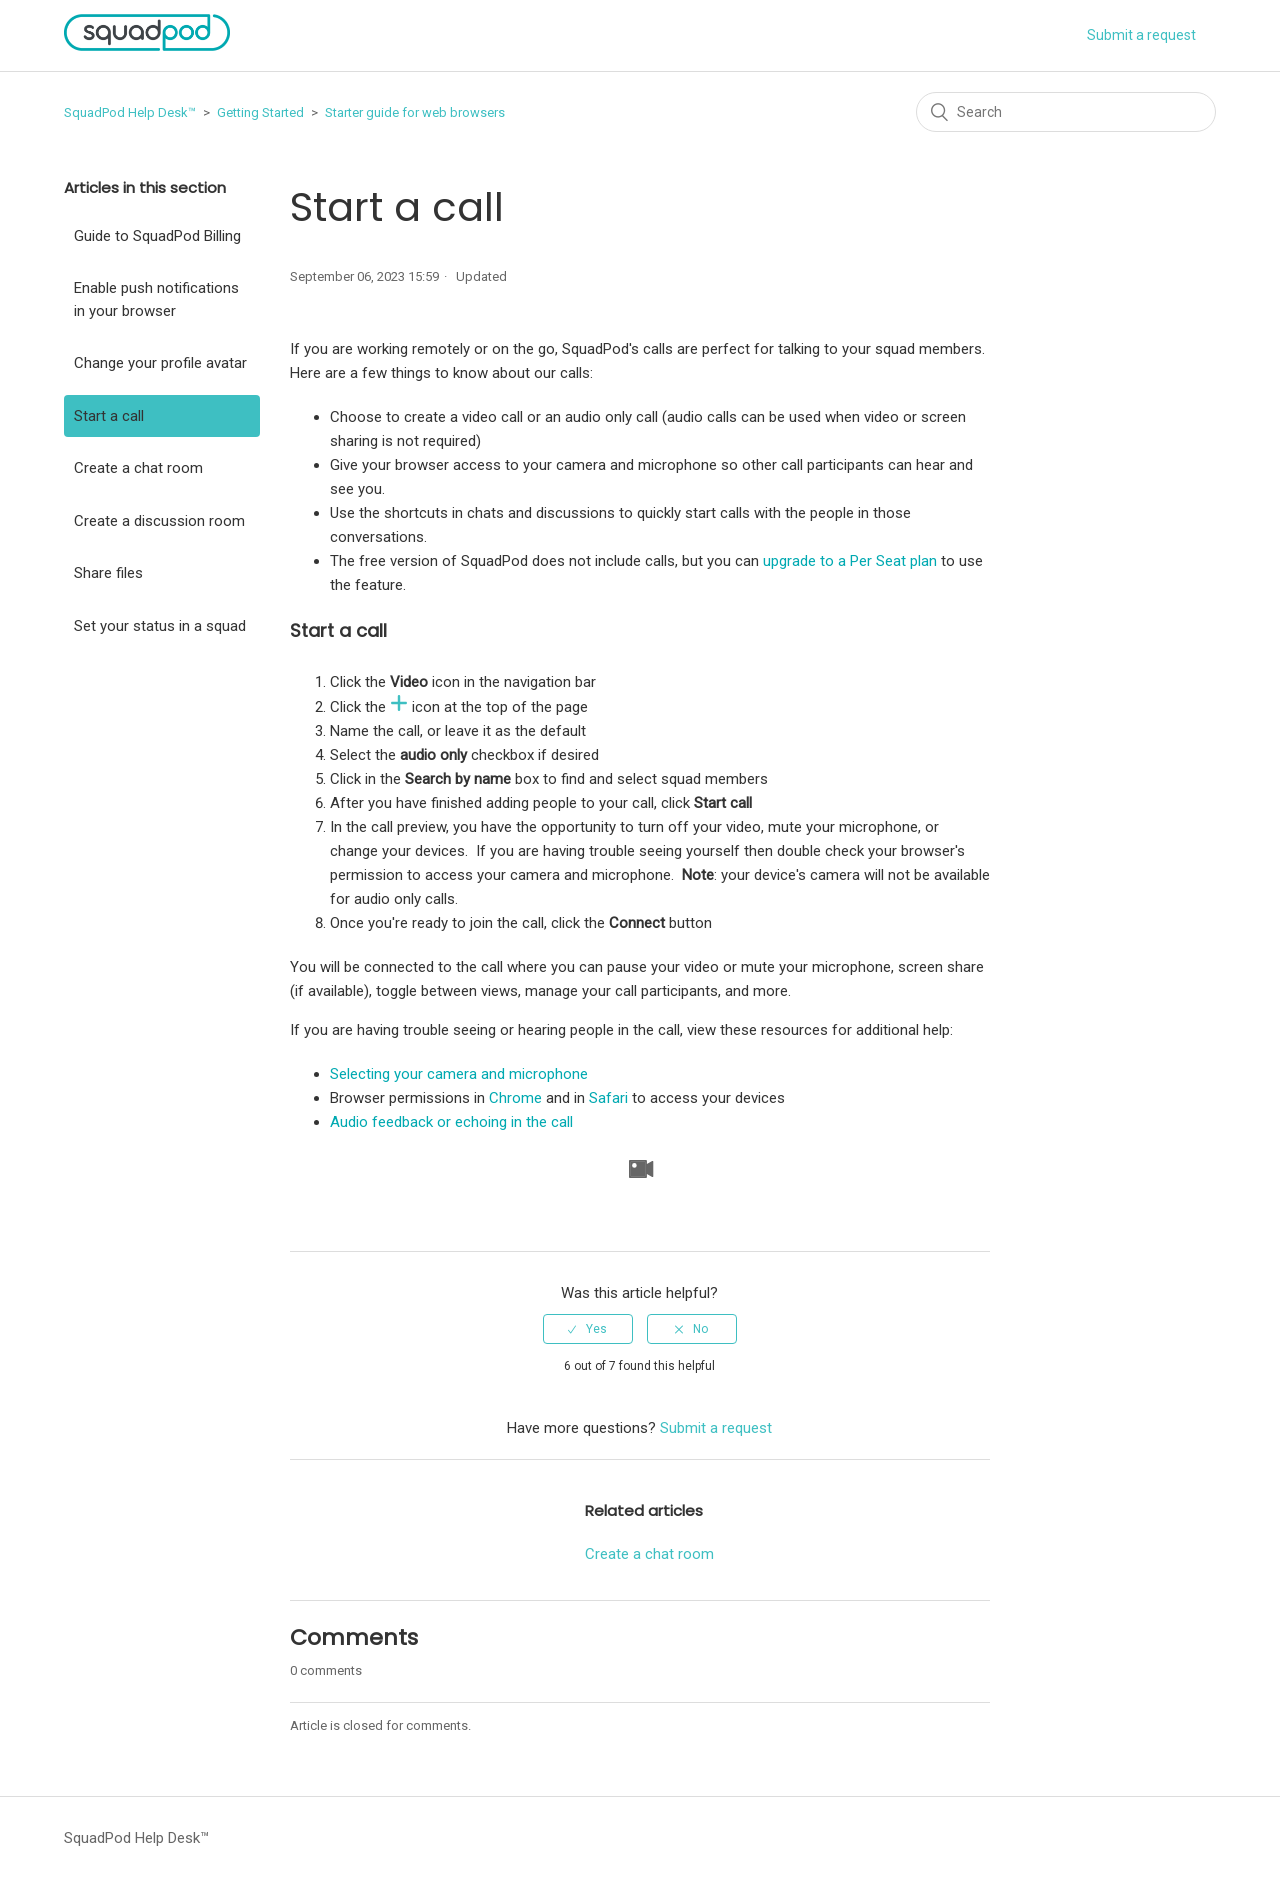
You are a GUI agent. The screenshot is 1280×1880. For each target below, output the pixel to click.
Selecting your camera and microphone (459, 1074)
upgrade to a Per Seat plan (850, 561)
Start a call (109, 416)
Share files (108, 573)
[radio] (588, 1329)
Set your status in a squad (160, 626)
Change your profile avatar (160, 363)
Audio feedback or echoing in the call (451, 1122)
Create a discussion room (159, 521)
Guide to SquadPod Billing (157, 236)
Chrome (515, 1098)
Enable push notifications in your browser (156, 299)
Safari (608, 1098)
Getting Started (260, 112)
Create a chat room (138, 468)
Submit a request (1141, 35)
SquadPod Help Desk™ (130, 112)
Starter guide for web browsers (415, 112)
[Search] (1066, 112)
